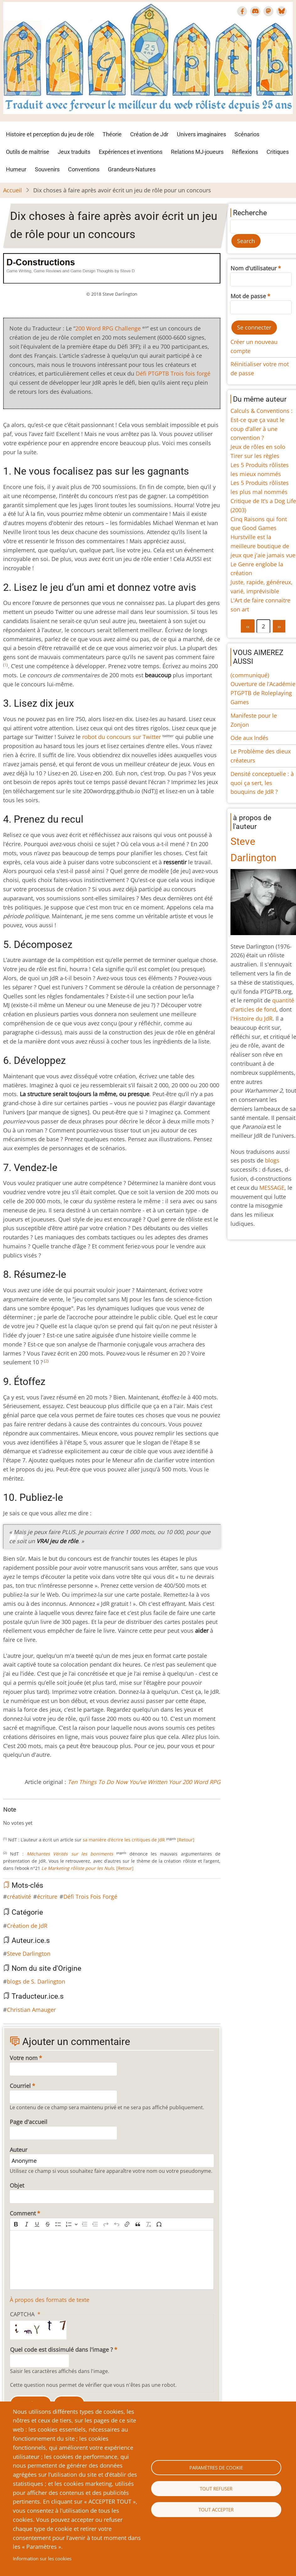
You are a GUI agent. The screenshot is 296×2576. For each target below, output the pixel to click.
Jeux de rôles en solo (257, 446)
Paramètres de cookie (216, 2467)
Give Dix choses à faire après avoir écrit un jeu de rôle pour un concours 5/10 (30, 1816)
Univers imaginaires (201, 134)
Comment (23, 2213)
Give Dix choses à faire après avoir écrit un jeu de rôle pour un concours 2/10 (15, 1816)
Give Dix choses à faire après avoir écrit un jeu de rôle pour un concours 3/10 (20, 1816)
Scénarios (247, 134)
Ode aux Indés (249, 738)
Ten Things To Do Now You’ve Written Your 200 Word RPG (144, 1782)
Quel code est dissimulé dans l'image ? (61, 2349)
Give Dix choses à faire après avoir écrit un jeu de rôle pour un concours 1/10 (10, 1816)
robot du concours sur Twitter (121, 737)
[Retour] (185, 1840)
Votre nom (24, 2058)
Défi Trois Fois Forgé (90, 1896)
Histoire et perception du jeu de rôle (50, 134)
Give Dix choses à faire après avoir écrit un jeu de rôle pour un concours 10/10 (55, 1816)
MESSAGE (271, 1187)
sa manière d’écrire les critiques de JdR (124, 1840)
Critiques (278, 151)
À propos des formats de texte (49, 2299)
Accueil (12, 190)
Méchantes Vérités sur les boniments (70, 1854)
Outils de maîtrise (27, 151)
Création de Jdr (149, 134)
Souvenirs (47, 169)
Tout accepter (216, 2509)
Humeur (16, 169)
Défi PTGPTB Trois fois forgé (173, 373)
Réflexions (245, 151)
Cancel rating (5, 1816)
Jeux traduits (74, 151)
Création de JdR (27, 1925)
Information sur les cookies (42, 2558)
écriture (47, 1896)
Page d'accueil (28, 2122)
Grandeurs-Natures (132, 169)
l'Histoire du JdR (251, 1018)
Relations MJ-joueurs (197, 151)
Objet (17, 2185)
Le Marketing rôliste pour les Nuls (77, 1868)
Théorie (112, 134)
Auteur (18, 2149)
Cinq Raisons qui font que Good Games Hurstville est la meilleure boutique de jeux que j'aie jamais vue (262, 537)
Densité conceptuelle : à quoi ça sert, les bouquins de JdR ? (262, 783)
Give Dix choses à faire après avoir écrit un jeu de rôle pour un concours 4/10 (25, 1816)
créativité (19, 1896)
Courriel (20, 2085)
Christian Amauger (31, 2009)
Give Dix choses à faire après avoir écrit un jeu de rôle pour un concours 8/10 (45, 1816)
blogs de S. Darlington (36, 1981)
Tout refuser (216, 2488)
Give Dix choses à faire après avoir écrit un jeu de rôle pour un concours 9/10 (50, 1816)
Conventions (83, 169)
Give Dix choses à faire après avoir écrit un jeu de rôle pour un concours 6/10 (35, 1816)
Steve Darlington (28, 1953)
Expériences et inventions (130, 151)
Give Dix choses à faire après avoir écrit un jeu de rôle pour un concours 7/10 (40, 1816)
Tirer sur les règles (254, 456)
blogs (272, 1160)
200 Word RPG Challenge (108, 328)
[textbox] (112, 2260)
